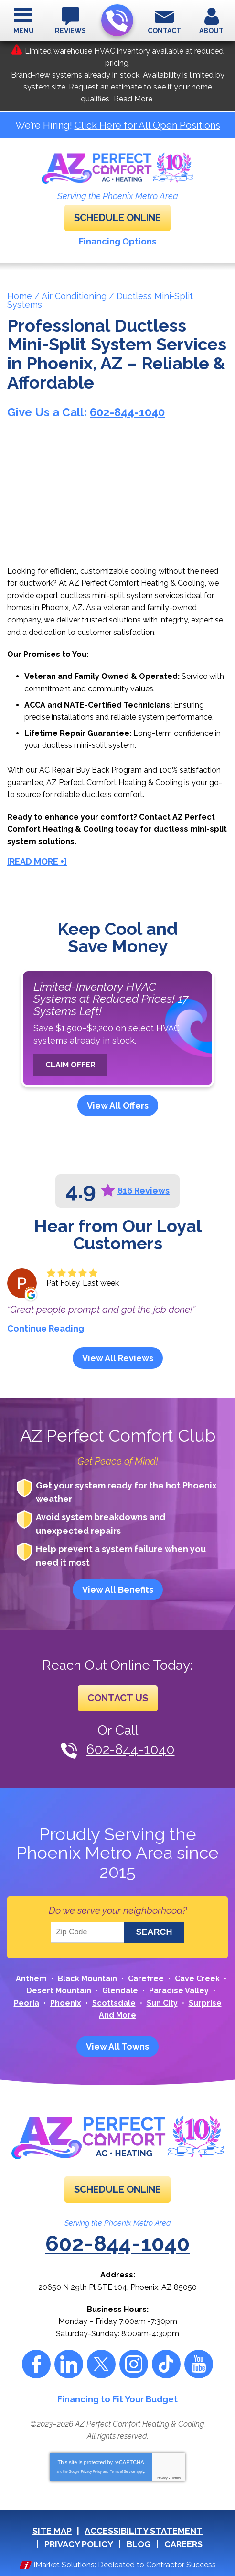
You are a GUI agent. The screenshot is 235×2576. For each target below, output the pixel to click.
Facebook (36, 2364)
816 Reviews (144, 1191)
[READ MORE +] (37, 861)
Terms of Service (122, 2471)
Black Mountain (87, 1978)
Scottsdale (114, 2003)
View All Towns (117, 2047)
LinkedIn (68, 2364)
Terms (176, 2478)
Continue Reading (45, 1328)
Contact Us (117, 1698)
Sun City (162, 2003)
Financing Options (117, 241)
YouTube (198, 2364)
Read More (133, 98)
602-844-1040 (117, 21)
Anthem (31, 1978)
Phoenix (65, 2003)
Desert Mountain (58, 1990)
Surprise (205, 2003)
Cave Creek (197, 1978)
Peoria (26, 2003)
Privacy (162, 2478)
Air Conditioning (74, 296)
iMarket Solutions (64, 2564)
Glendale (120, 1990)
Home (19, 296)
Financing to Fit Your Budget (117, 2399)
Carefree (146, 1978)
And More (117, 2015)
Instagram (133, 2364)
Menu (23, 30)
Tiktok (166, 2364)
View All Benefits (117, 1590)
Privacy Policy (91, 2471)
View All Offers (118, 1105)
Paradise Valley (179, 1990)
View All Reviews (117, 1358)
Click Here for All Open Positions (147, 125)
